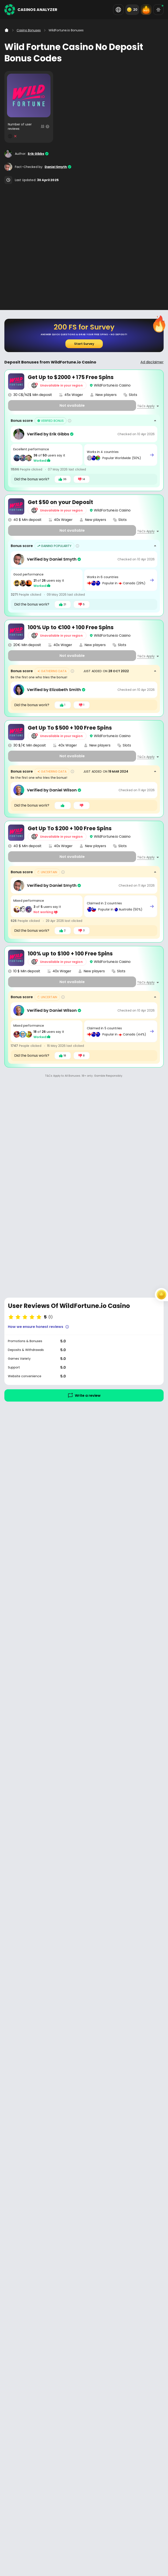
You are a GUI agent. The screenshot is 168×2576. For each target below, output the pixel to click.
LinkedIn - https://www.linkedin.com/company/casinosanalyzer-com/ (22, 2273)
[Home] (6, 30)
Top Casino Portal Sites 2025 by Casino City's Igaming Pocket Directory (41, 2231)
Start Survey (84, 329)
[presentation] (84, 2179)
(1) (42, 126)
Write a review (84, 1313)
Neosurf (103, 1530)
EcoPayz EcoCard (82, 1530)
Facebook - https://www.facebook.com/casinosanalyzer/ (9, 2273)
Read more (154, 202)
